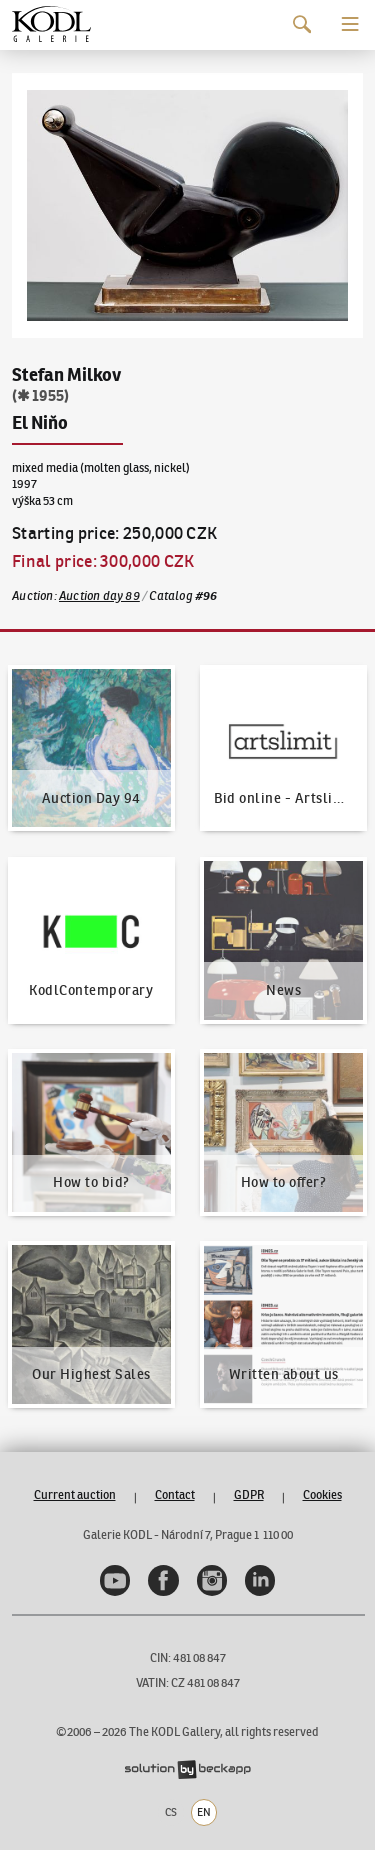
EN (204, 1812)
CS (171, 1812)
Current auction (75, 1494)
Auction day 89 (99, 595)
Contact (175, 1494)
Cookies (322, 1494)
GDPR (249, 1494)
